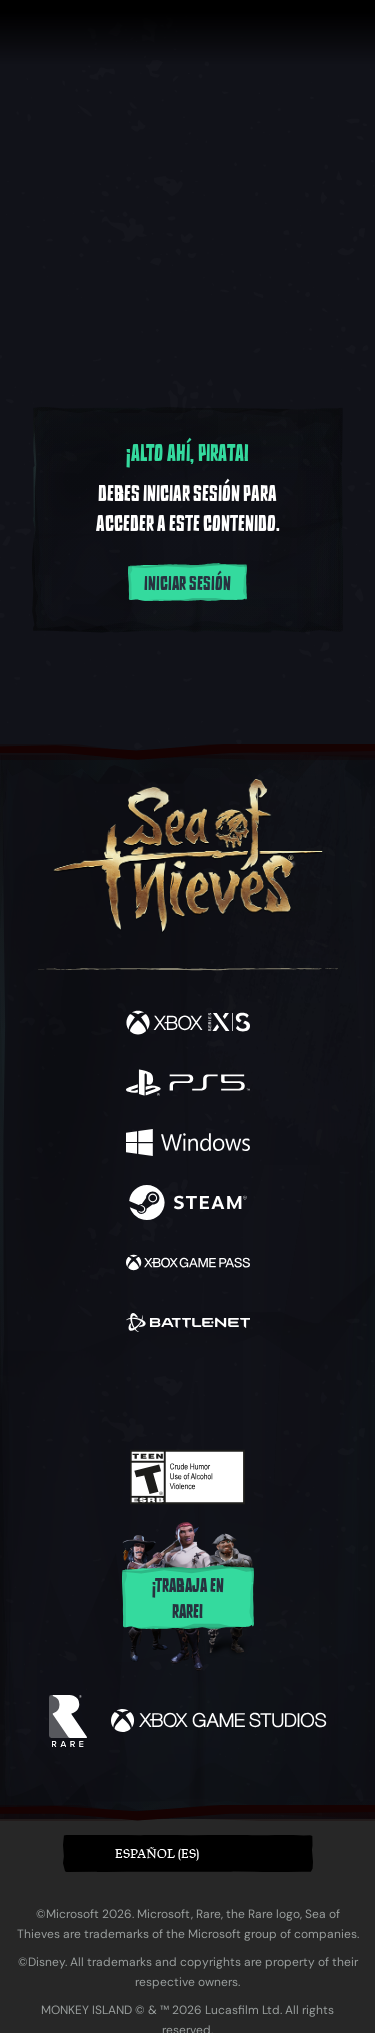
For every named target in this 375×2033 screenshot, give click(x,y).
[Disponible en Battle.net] (188, 1325)
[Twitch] (125, 1393)
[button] (188, 1853)
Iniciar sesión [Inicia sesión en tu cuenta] (187, 584)
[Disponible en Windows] (188, 1145)
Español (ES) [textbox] (157, 1853)
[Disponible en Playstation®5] (188, 1085)
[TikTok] (286, 1393)
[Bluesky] (327, 1393)
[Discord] (244, 1393)
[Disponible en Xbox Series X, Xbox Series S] (188, 1025)
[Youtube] (184, 1393)
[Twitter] (82, 1391)
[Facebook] (43, 1391)
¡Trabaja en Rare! (188, 1599)
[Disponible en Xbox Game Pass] (188, 1265)
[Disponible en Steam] (188, 1205)
